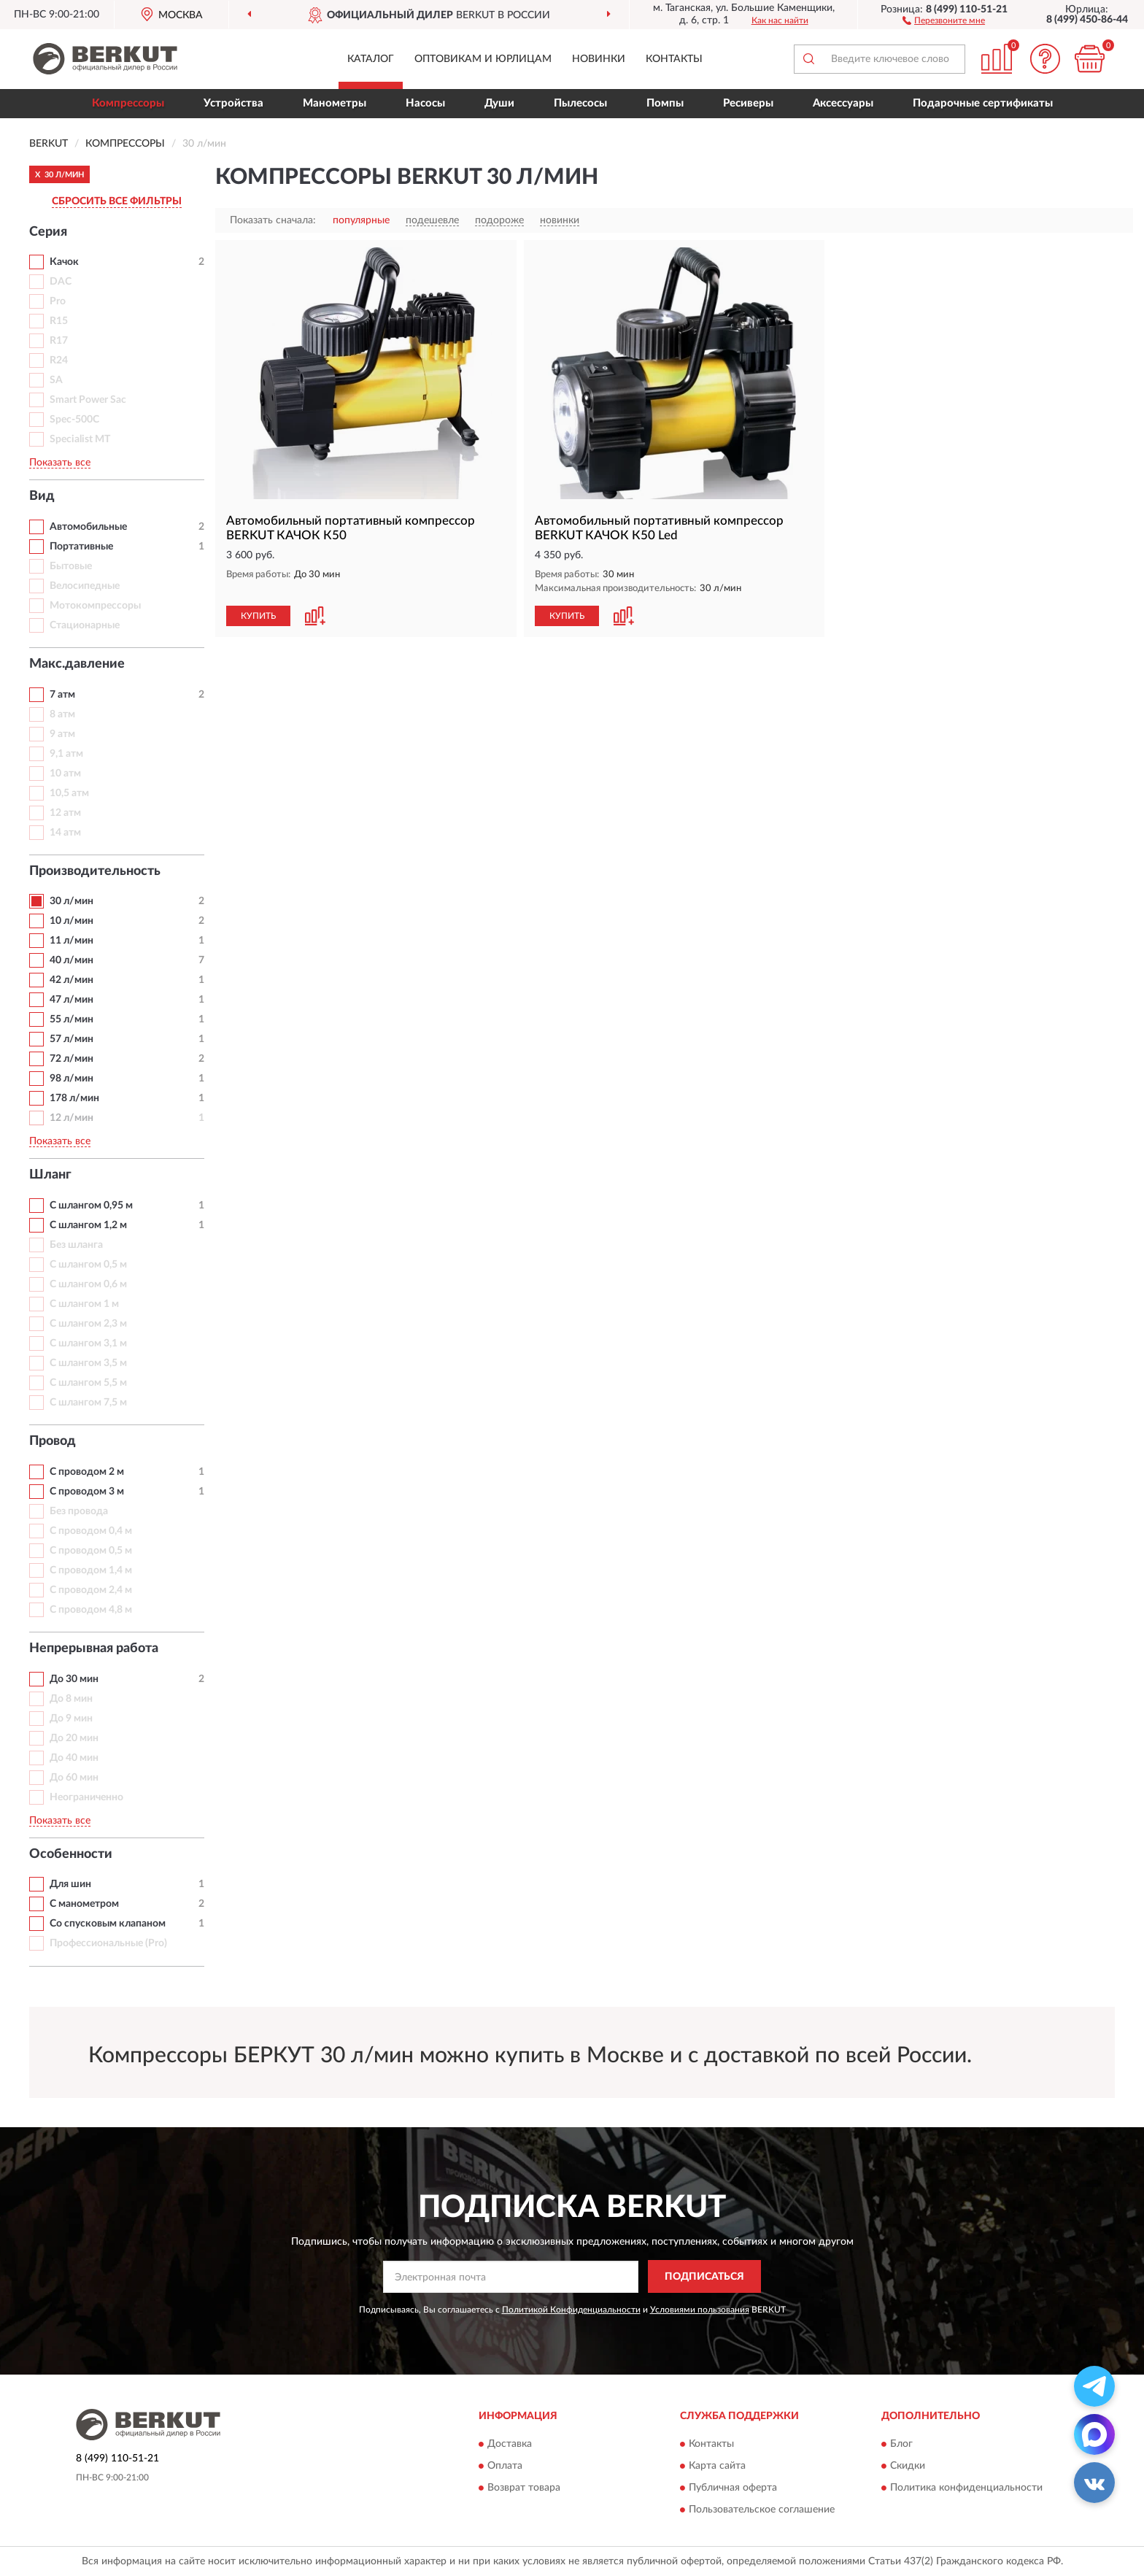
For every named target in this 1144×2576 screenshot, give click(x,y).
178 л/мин (74, 1098)
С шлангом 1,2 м (88, 1225)
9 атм (62, 734)
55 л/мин (71, 1019)
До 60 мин (74, 1778)
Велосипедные (85, 586)
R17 (59, 341)
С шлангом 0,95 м (91, 1205)
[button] (944, 19)
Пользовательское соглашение (762, 2510)
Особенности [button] (70, 1854)
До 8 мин (71, 1699)
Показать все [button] (59, 463)
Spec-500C (74, 419)
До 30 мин (74, 1679)
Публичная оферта (733, 2488)
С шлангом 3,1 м (88, 1343)
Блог (901, 2445)
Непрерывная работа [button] (93, 1648)
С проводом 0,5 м (91, 1551)
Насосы (425, 103)
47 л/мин (71, 1000)
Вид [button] (42, 496)
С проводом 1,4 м (91, 1570)
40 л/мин (71, 960)
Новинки (598, 59)
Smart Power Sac (88, 400)
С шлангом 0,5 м (88, 1265)
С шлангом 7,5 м (88, 1402)
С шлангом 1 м (84, 1304)
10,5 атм (69, 793)
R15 (59, 321)
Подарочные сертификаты (983, 103)
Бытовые (71, 566)
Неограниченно (86, 1797)
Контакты (674, 59)
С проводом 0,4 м (91, 1531)
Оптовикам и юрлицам (483, 59)
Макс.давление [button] (77, 664)
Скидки (907, 2466)
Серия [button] (48, 232)
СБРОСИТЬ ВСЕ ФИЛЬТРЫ (117, 201)
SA (56, 380)
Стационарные (85, 625)
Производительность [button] (95, 871)
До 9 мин (71, 1718)
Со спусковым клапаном (108, 1923)
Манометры (334, 103)
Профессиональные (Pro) (108, 1943)
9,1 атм (66, 754)
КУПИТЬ (258, 616)
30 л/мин (71, 901)
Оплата (504, 2466)
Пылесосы (580, 103)
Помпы (665, 103)
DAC (61, 282)
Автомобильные (88, 527)
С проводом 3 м (87, 1491)
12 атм (65, 813)
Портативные (81, 546)
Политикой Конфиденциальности (571, 2309)
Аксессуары (843, 103)
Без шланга (76, 1245)
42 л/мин (71, 980)
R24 (59, 360)
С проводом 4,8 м (91, 1610)
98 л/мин (71, 1078)
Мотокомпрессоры (95, 606)
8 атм (62, 714)
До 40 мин (74, 1758)
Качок (64, 262)
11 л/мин (71, 941)
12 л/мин (71, 1118)
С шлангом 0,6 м (88, 1284)
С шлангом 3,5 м (88, 1363)
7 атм (62, 695)
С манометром (84, 1904)
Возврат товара (523, 2488)
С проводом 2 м (87, 1472)
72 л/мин (71, 1059)
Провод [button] (52, 1441)
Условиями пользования (699, 2309)
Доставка (509, 2445)
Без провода (79, 1511)
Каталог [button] (370, 59)
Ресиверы (748, 103)
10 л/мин (71, 921)
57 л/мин (71, 1039)
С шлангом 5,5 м (88, 1383)
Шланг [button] (50, 1174)
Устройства (233, 103)
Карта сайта (717, 2466)
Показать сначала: (273, 220)
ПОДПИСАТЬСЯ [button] (704, 2277)
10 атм (65, 773)
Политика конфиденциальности (966, 2488)
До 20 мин (74, 1738)
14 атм (65, 833)
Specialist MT (80, 439)
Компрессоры (128, 103)
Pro (58, 301)
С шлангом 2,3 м (88, 1324)
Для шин (70, 1884)
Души (499, 103)
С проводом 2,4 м (91, 1590)
